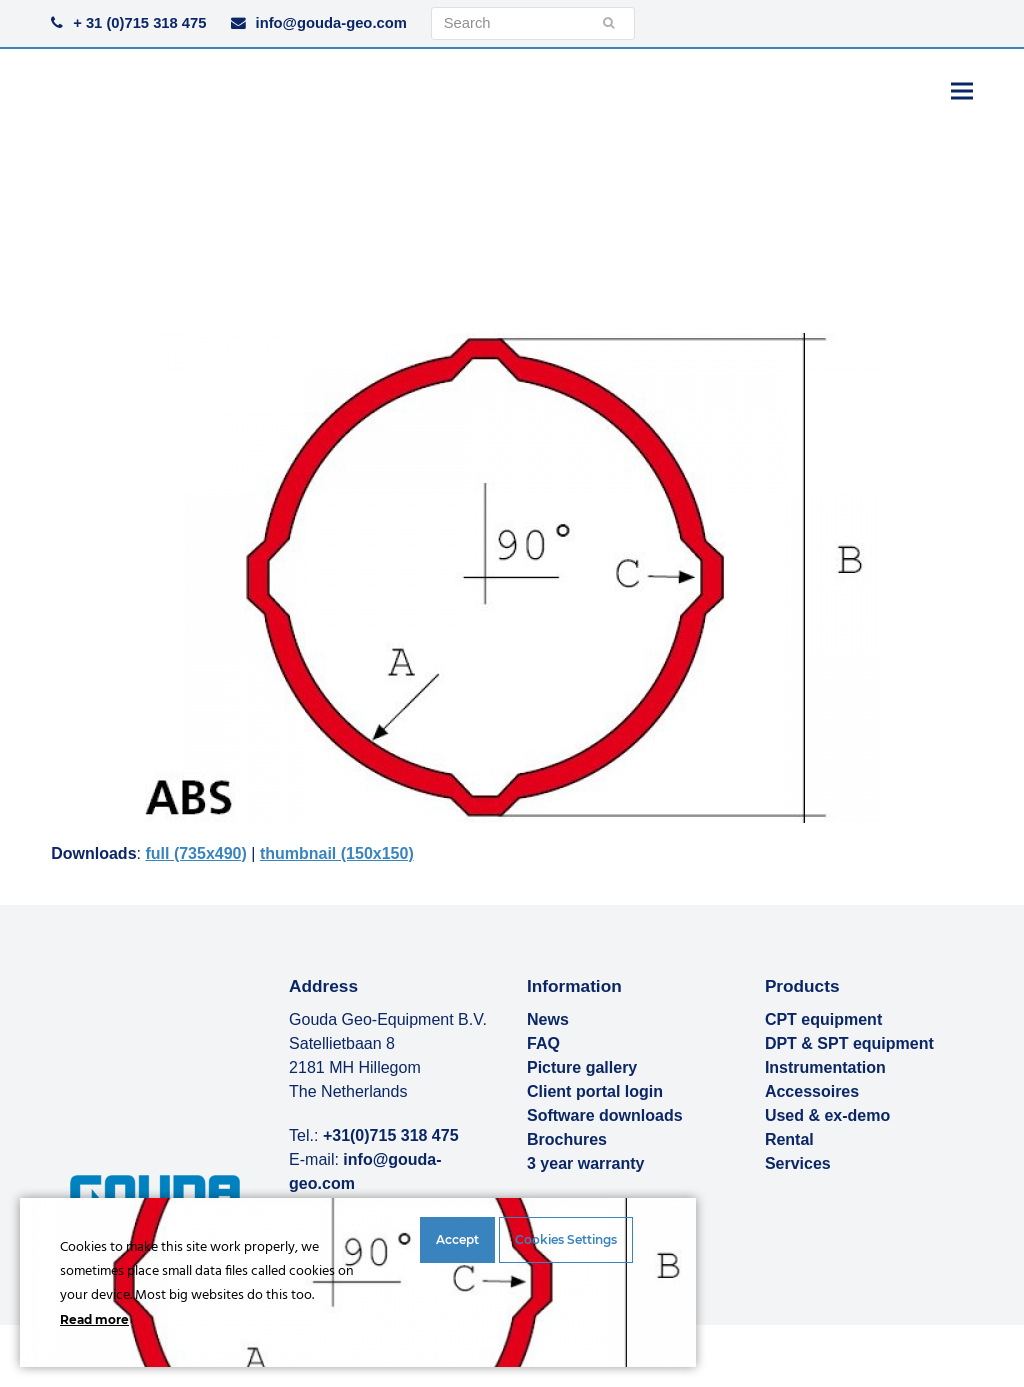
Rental (789, 1139)
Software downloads (605, 1115)
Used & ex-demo (827, 1115)
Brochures (567, 1139)
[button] (962, 90)
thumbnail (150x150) (337, 853)
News (548, 1019)
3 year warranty (585, 1163)
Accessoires (812, 1091)
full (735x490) (195, 853)
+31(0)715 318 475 (391, 1135)
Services (798, 1163)
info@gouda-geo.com (331, 23)
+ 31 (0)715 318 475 (139, 23)
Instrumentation (825, 1067)
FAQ (543, 1043)
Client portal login (595, 1091)
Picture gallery (582, 1067)
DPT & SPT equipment (849, 1043)
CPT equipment (823, 1019)
